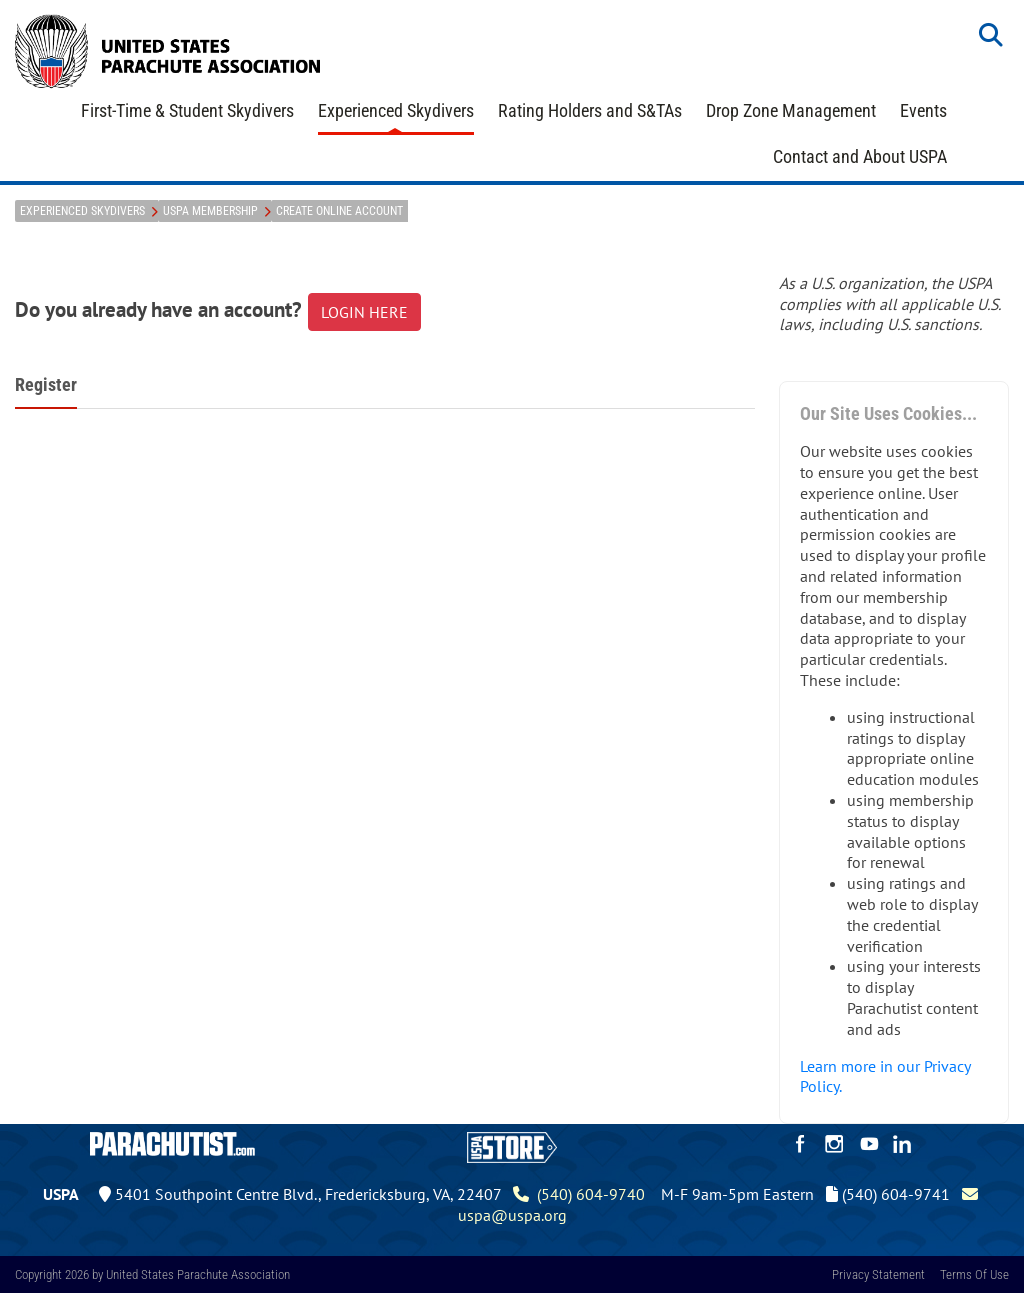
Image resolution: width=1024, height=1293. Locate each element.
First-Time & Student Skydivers (187, 110)
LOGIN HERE (364, 312)
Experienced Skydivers (396, 110)
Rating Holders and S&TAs (590, 110)
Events (923, 110)
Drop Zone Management (791, 110)
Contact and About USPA (860, 156)
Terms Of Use (974, 1274)
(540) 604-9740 (579, 1194)
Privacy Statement (878, 1274)
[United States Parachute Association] (168, 49)
